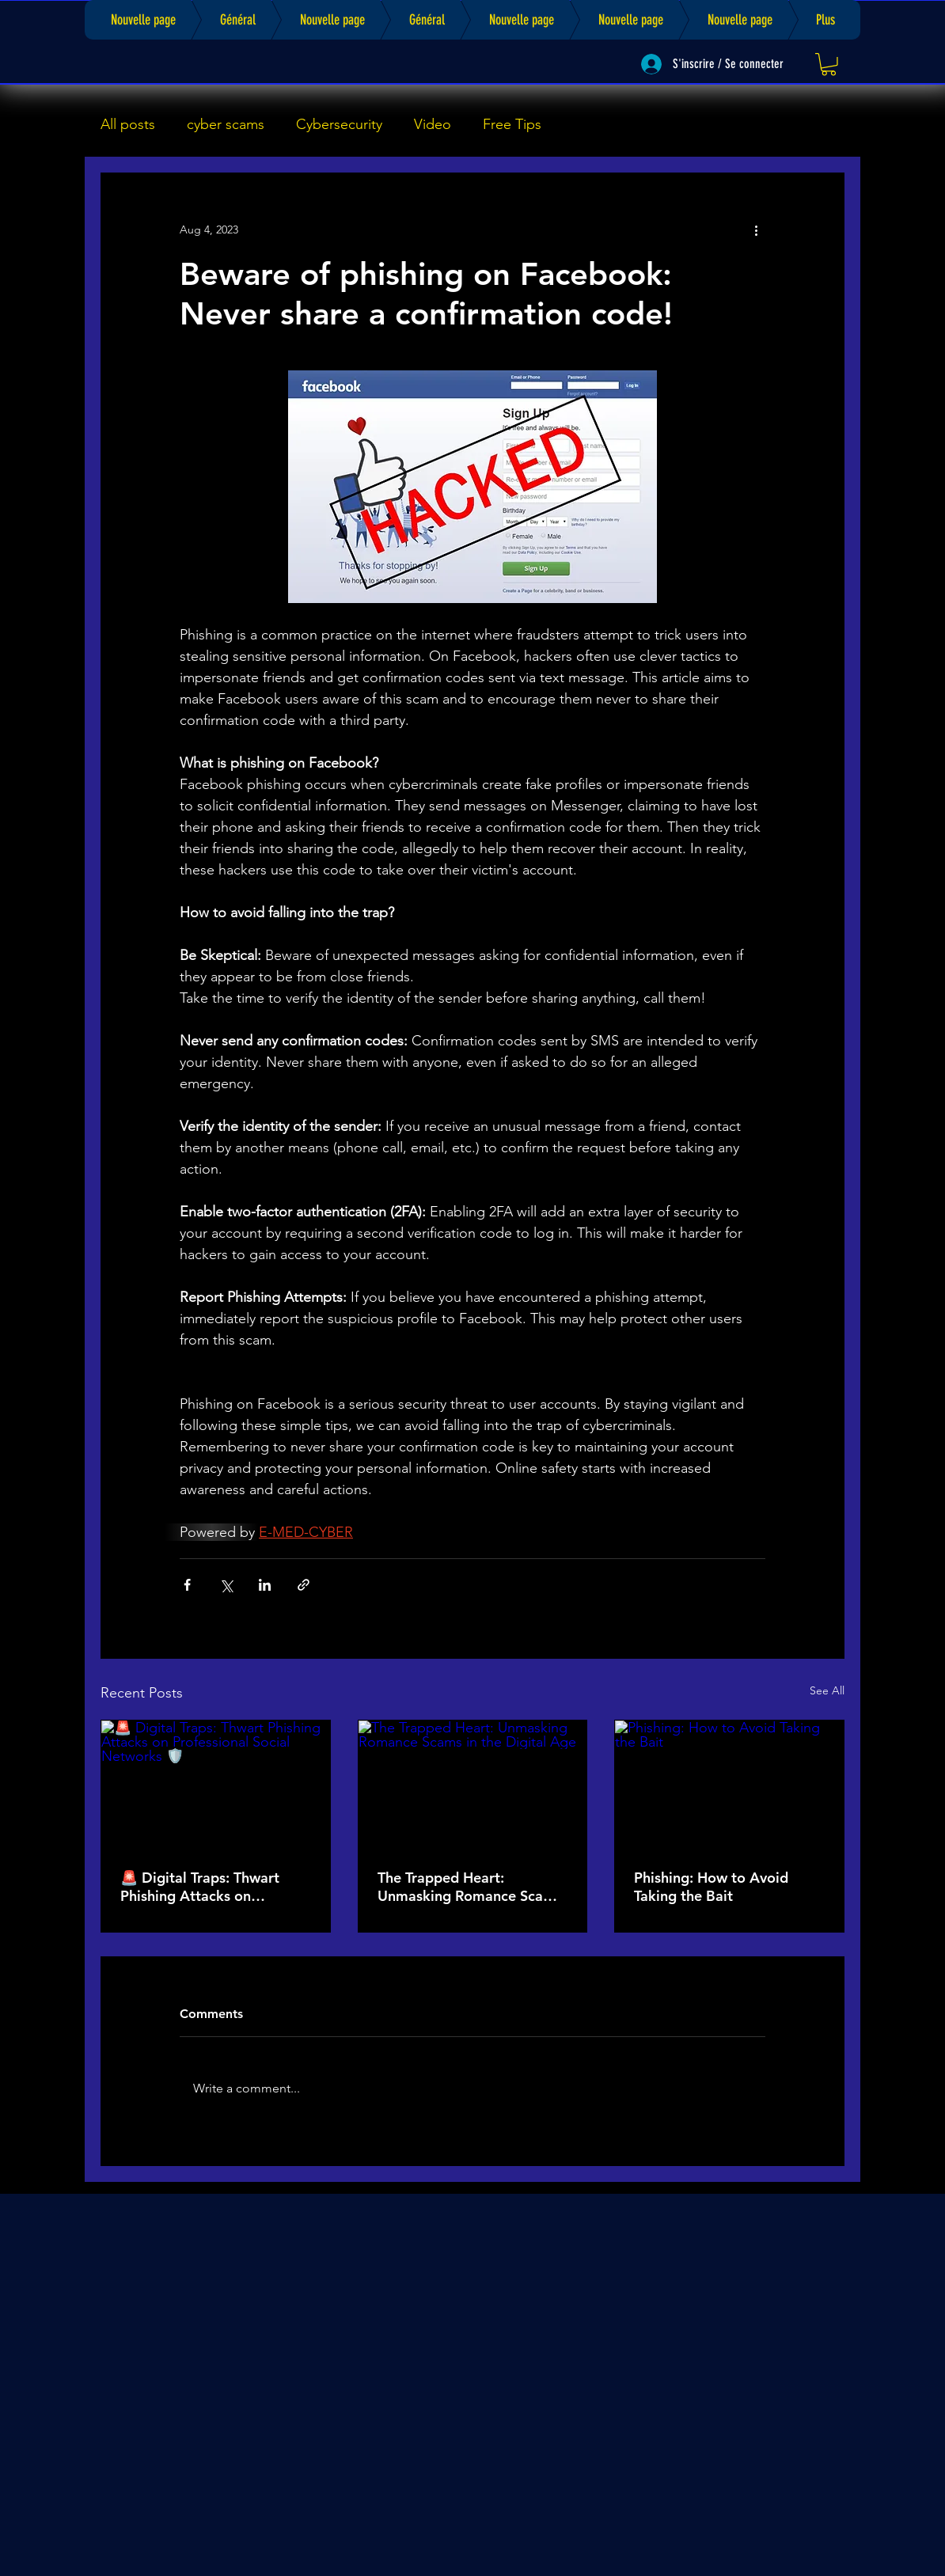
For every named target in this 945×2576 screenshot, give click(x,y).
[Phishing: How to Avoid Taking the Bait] (729, 1784)
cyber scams (225, 124)
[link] (828, 64)
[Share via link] (303, 1584)
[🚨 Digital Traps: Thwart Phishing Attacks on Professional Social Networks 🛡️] (215, 1784)
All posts (128, 124)
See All (827, 1690)
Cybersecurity (339, 124)
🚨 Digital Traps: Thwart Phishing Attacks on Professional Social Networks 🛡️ (199, 1886)
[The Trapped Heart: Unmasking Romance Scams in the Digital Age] (473, 1784)
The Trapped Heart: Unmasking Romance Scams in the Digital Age (470, 1886)
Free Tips (512, 124)
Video (432, 124)
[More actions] (755, 230)
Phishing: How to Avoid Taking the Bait (711, 1886)
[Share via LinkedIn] (264, 1584)
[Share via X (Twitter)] (225, 1584)
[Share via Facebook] (187, 1584)
